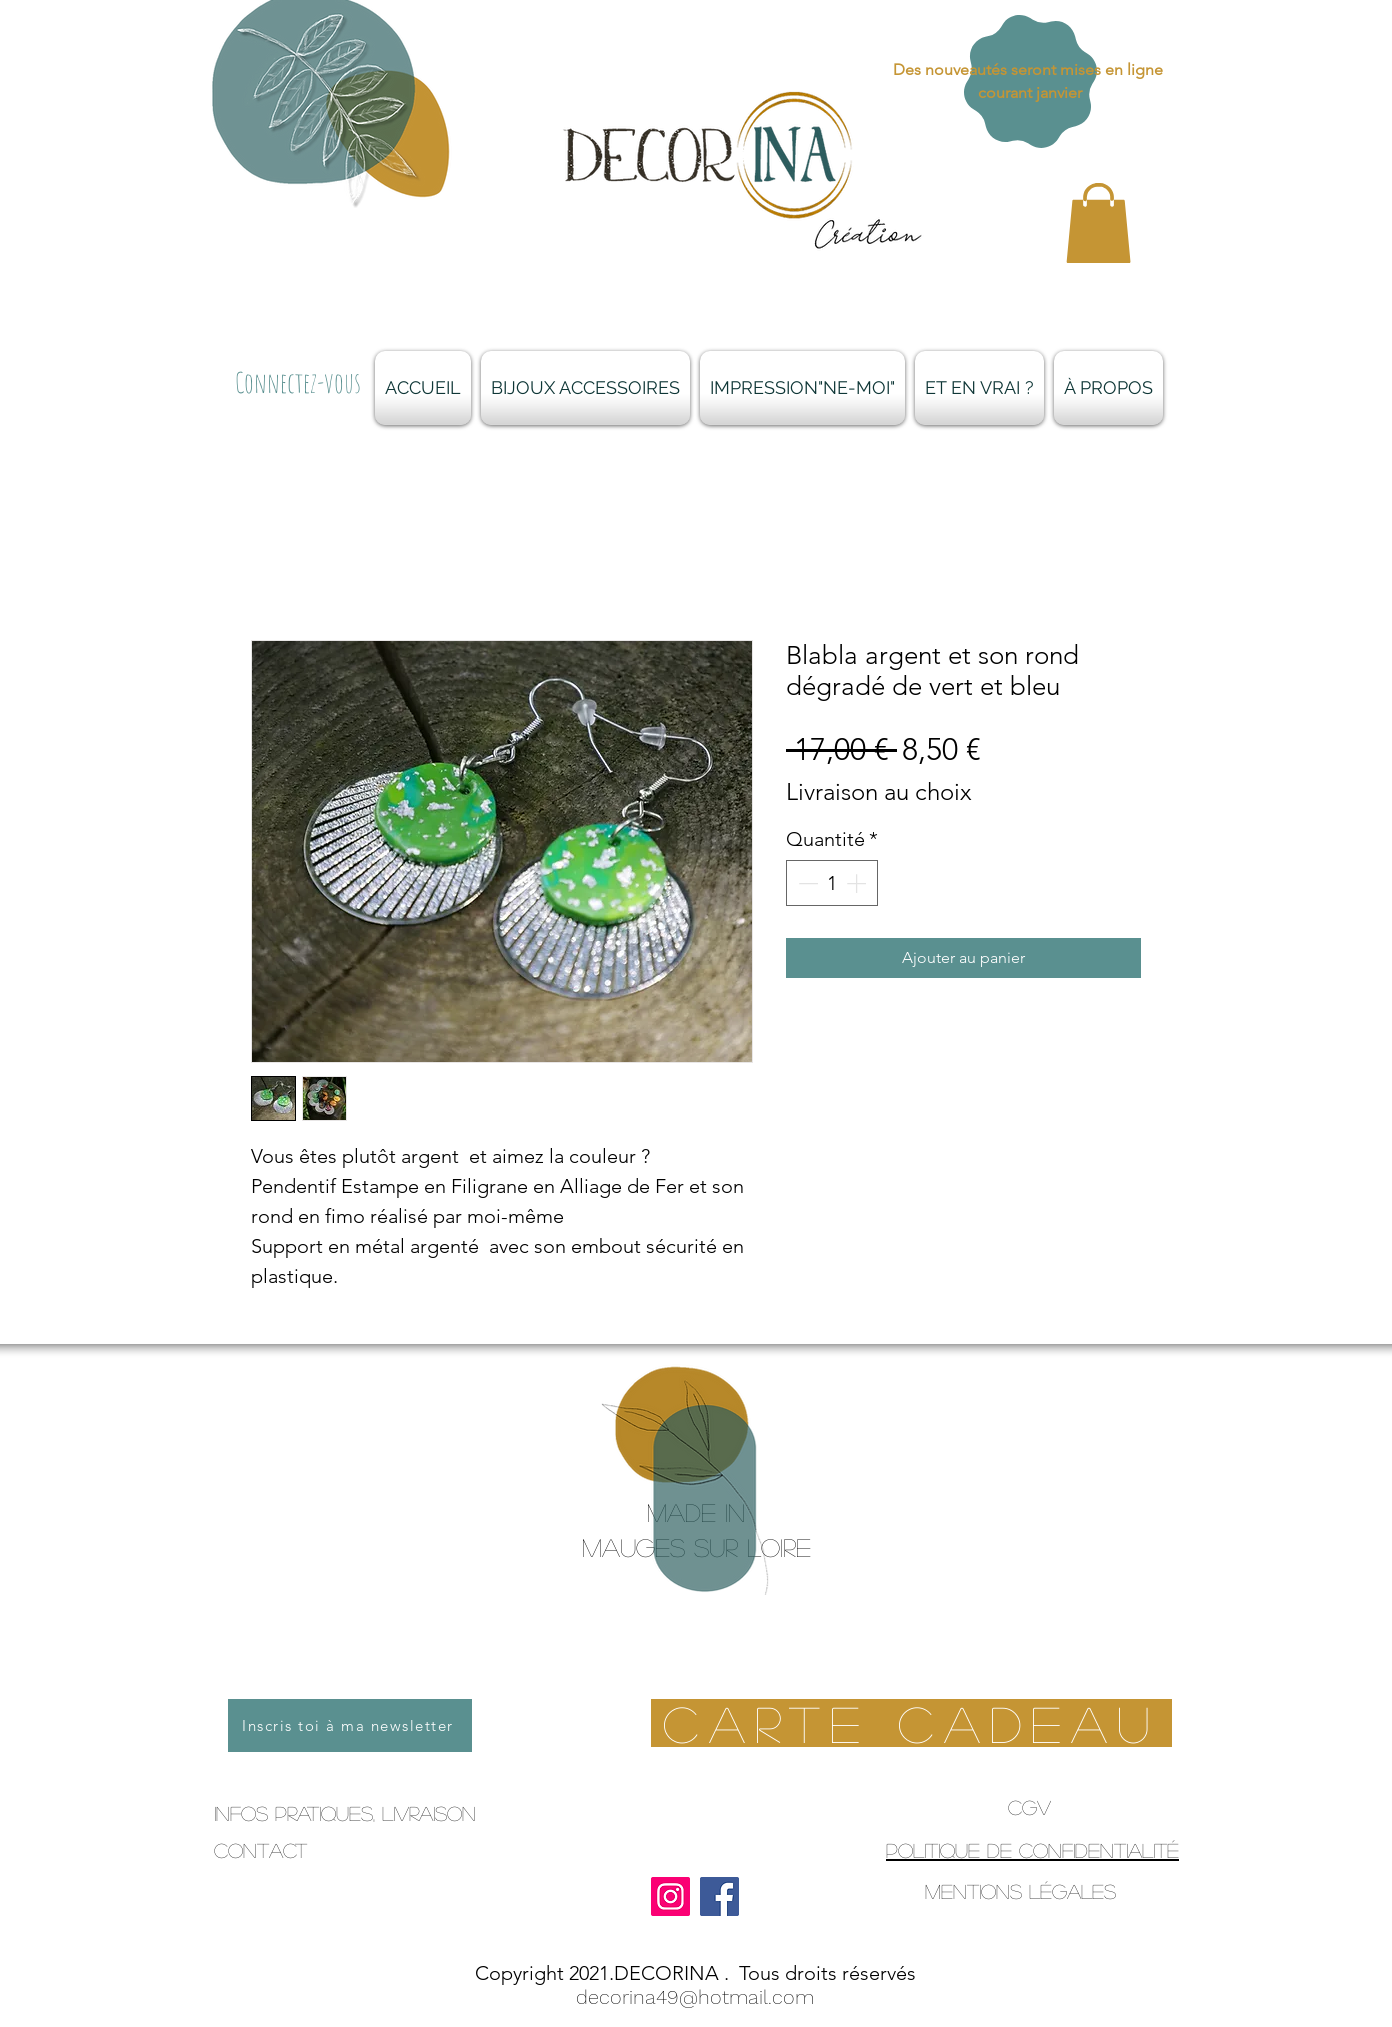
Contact (260, 1850)
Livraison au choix (879, 791)
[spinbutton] (832, 883)
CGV (1029, 1807)
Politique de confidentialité (1032, 1850)
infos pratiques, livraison (345, 1813)
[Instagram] (670, 1896)
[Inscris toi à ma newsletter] (350, 1725)
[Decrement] (806, 883)
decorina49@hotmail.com (695, 1997)
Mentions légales (1020, 1891)
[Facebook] (719, 1896)
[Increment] (858, 883)
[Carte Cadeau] (911, 1723)
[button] (1098, 223)
